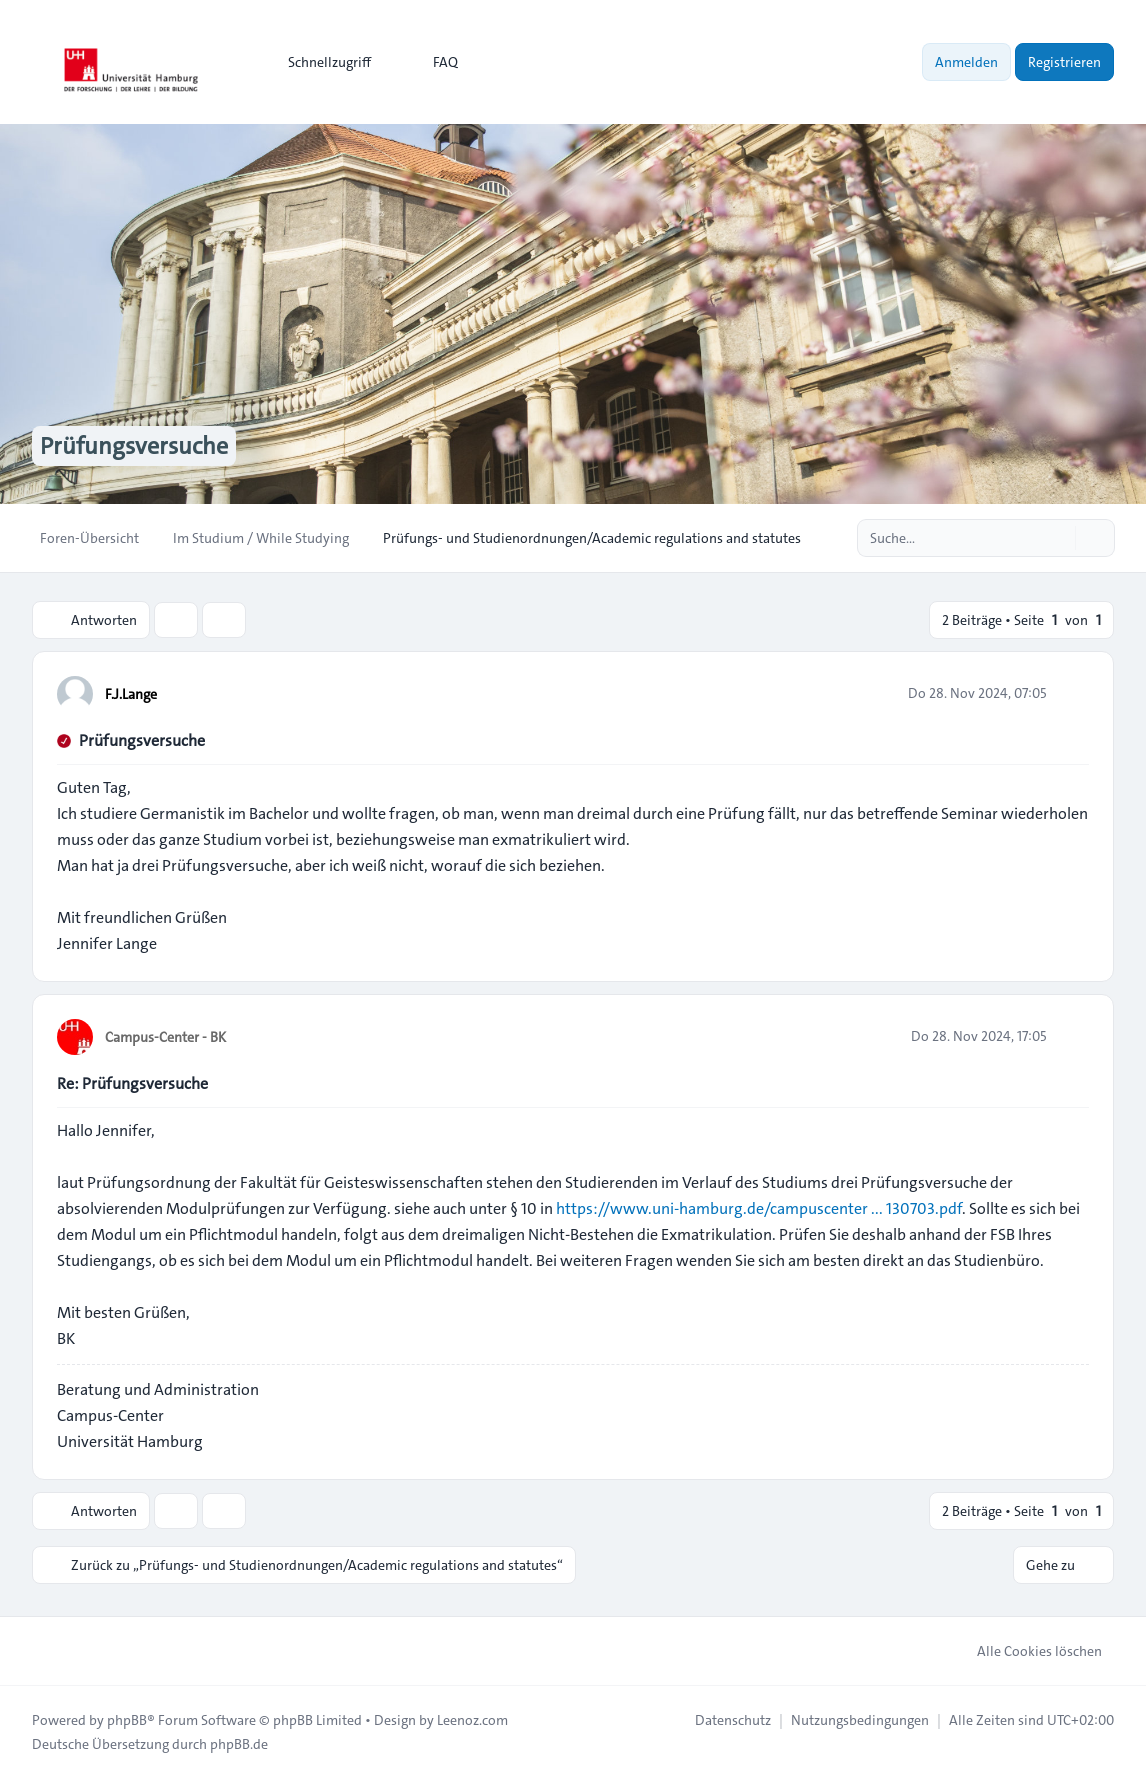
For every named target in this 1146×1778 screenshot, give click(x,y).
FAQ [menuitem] (432, 62)
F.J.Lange (131, 694)
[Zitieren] (1072, 693)
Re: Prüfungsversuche (132, 1083)
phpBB (127, 1720)
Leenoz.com (472, 1720)
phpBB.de (239, 1744)
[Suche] (1058, 538)
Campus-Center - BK (165, 1037)
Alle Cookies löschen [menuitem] (1026, 1651)
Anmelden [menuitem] (966, 62)
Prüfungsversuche (142, 740)
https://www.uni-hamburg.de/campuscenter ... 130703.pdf (759, 1208)
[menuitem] (320, 62)
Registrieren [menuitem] (1064, 62)
